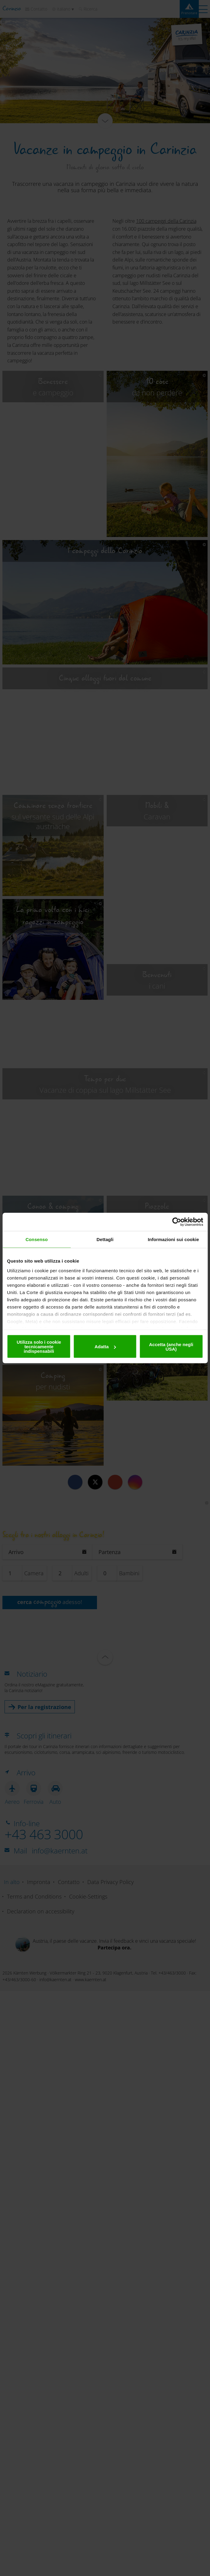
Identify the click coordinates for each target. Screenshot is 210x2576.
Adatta (105, 1346)
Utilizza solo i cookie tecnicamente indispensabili (39, 1346)
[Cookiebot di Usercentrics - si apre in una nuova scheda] (176, 1222)
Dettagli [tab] (105, 1239)
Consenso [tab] (36, 1239)
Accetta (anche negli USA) (171, 1346)
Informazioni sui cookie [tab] (173, 1239)
